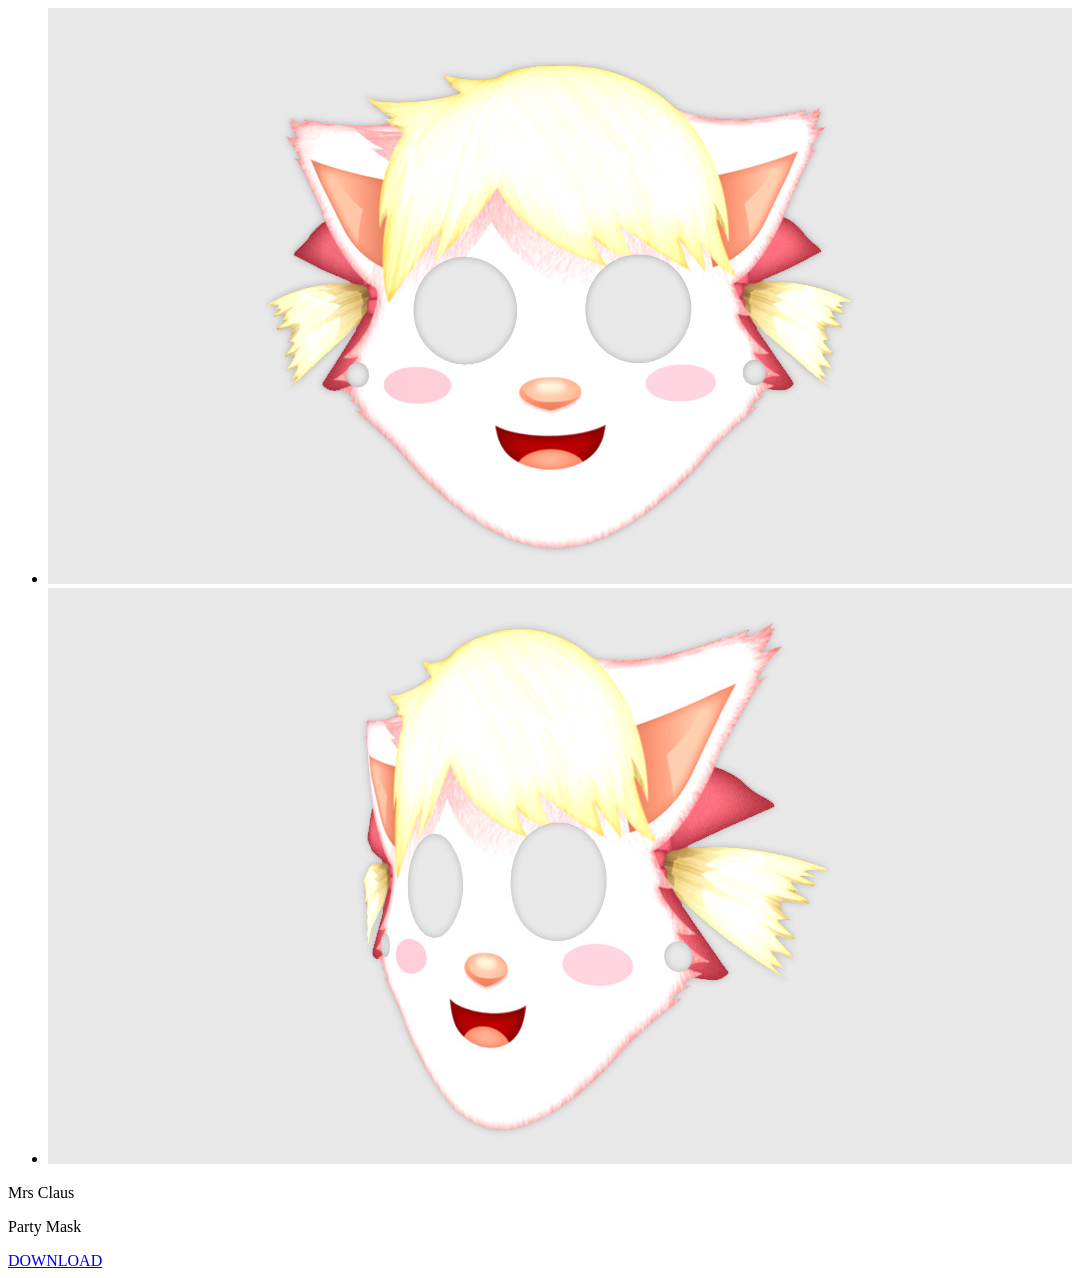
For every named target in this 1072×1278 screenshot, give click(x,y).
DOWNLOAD (55, 1260)
